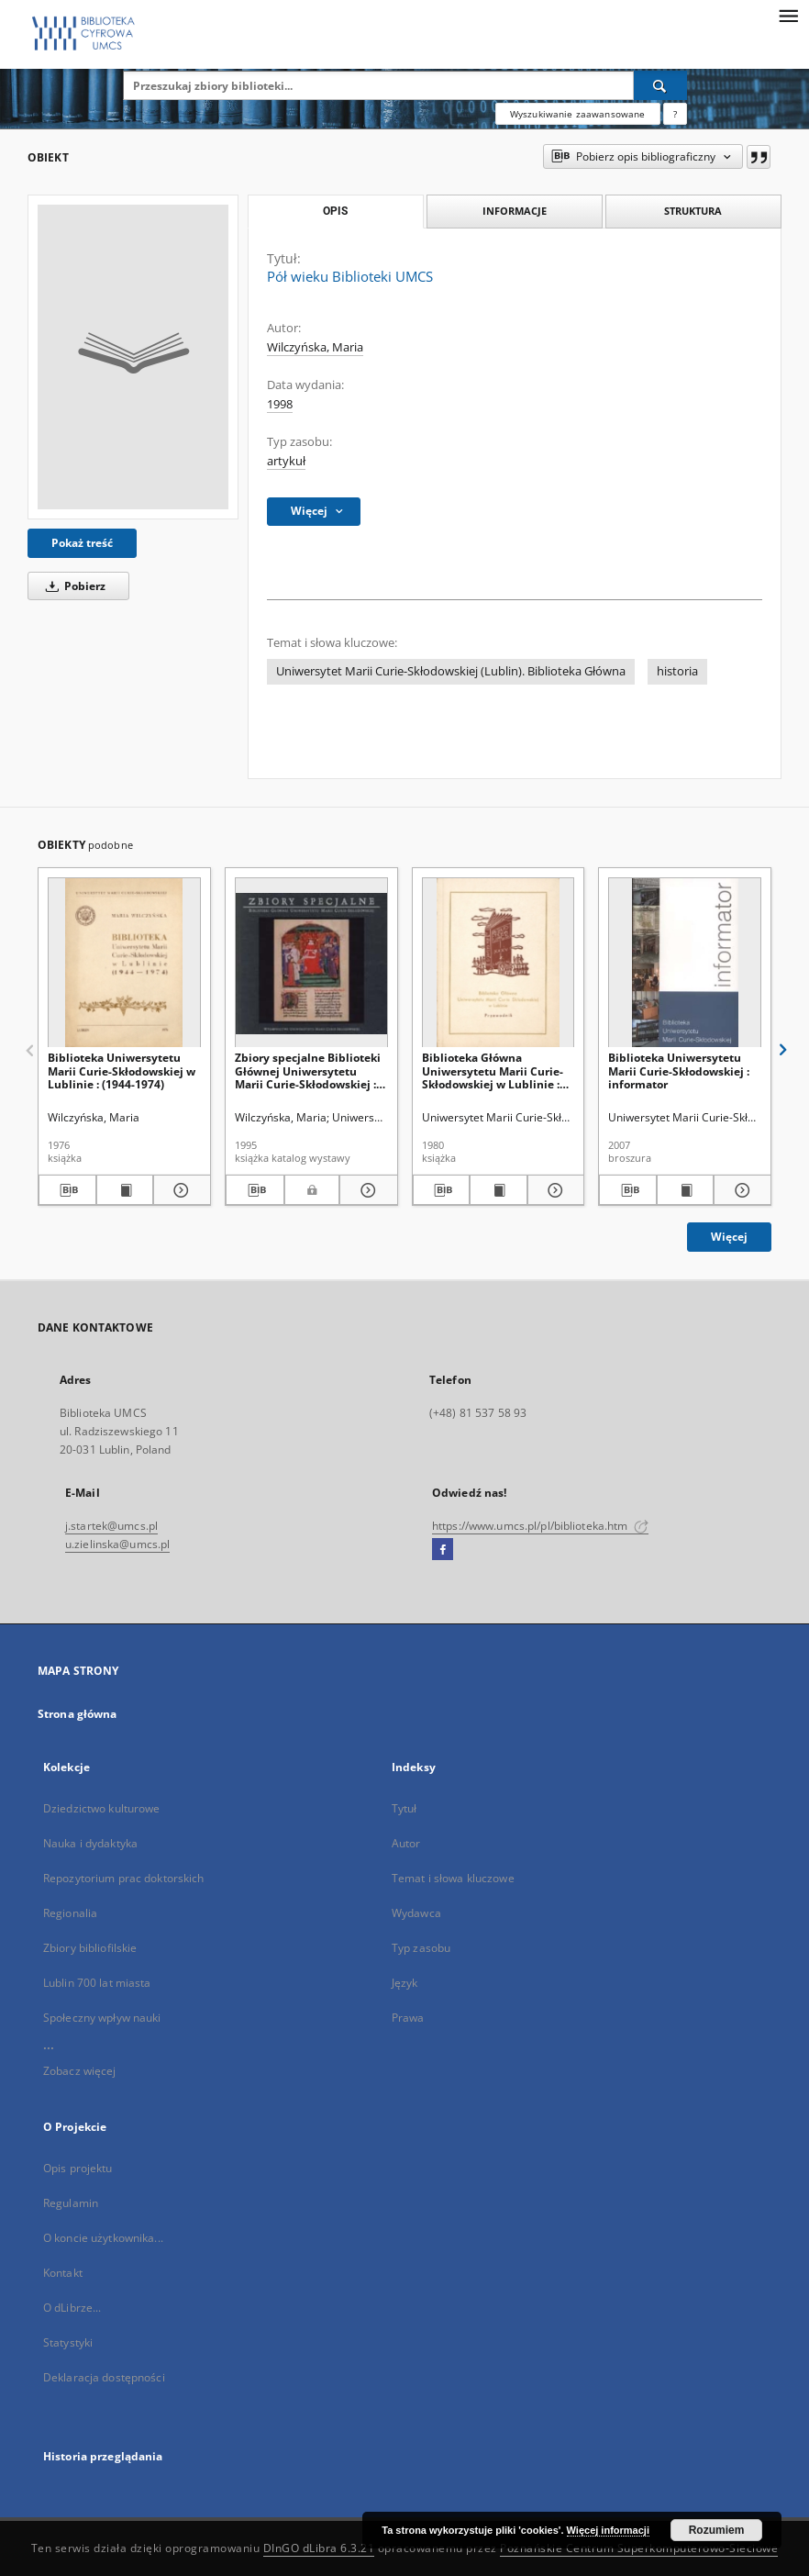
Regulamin (70, 2203)
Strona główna (77, 1714)
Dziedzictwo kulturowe (102, 1808)
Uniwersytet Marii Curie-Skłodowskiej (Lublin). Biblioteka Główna (451, 671)
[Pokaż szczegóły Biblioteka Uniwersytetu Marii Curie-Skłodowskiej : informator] (740, 1190)
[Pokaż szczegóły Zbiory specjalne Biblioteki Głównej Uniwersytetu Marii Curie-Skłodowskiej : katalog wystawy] (366, 1190)
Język (405, 1983)
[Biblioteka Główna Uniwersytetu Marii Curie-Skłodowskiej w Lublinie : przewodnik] (498, 963)
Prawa (408, 2017)
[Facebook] (442, 1550)
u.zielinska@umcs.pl (117, 1544)
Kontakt (63, 2272)
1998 (280, 404)
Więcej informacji (608, 2530)
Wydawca (416, 1913)
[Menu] (787, 14)
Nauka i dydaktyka (90, 1843)
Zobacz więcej (79, 2071)
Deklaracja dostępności (104, 2377)
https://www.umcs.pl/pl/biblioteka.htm (540, 1525)
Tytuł (404, 1808)
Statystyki (68, 2342)
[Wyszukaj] (660, 85)
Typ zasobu (421, 1948)
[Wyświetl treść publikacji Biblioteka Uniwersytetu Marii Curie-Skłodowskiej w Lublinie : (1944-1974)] (125, 1190)
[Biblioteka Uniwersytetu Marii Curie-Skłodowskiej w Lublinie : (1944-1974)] (124, 963)
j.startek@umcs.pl (111, 1525)
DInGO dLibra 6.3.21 (319, 2548)
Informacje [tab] (514, 210)
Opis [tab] (335, 211)
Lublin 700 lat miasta (97, 1983)
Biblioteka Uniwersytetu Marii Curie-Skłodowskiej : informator (678, 1070)
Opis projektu (78, 2168)
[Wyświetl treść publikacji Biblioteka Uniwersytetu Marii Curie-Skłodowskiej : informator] (686, 1190)
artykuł (286, 461)
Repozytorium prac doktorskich (123, 1878)
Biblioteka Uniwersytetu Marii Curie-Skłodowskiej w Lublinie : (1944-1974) (121, 1070)
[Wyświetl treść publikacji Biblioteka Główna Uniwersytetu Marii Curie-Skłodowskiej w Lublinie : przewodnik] (498, 1190)
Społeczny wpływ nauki (102, 2017)
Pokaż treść (82, 543)
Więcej (729, 1236)
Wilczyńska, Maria (315, 347)
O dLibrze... (72, 2307)
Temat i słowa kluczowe (453, 1878)
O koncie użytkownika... (103, 2238)
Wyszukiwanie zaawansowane (578, 113)
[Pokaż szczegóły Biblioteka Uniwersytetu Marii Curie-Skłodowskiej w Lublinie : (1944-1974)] (179, 1190)
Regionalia (70, 1913)
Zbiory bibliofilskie (90, 1948)
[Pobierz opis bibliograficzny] (67, 1190)
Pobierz (72, 586)
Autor (406, 1843)
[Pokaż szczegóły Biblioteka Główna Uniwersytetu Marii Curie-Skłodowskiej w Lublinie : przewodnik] (554, 1190)
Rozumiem (717, 2530)
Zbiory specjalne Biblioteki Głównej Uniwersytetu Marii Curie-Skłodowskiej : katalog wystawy (308, 1070)
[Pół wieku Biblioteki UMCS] (133, 357)
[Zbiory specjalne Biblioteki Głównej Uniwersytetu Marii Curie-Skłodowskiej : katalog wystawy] (311, 963)
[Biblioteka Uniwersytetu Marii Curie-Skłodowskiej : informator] (684, 963)
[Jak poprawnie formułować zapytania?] (675, 114)
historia (677, 671)
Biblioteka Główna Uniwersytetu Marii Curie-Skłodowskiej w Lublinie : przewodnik (492, 1070)
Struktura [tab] (693, 210)
